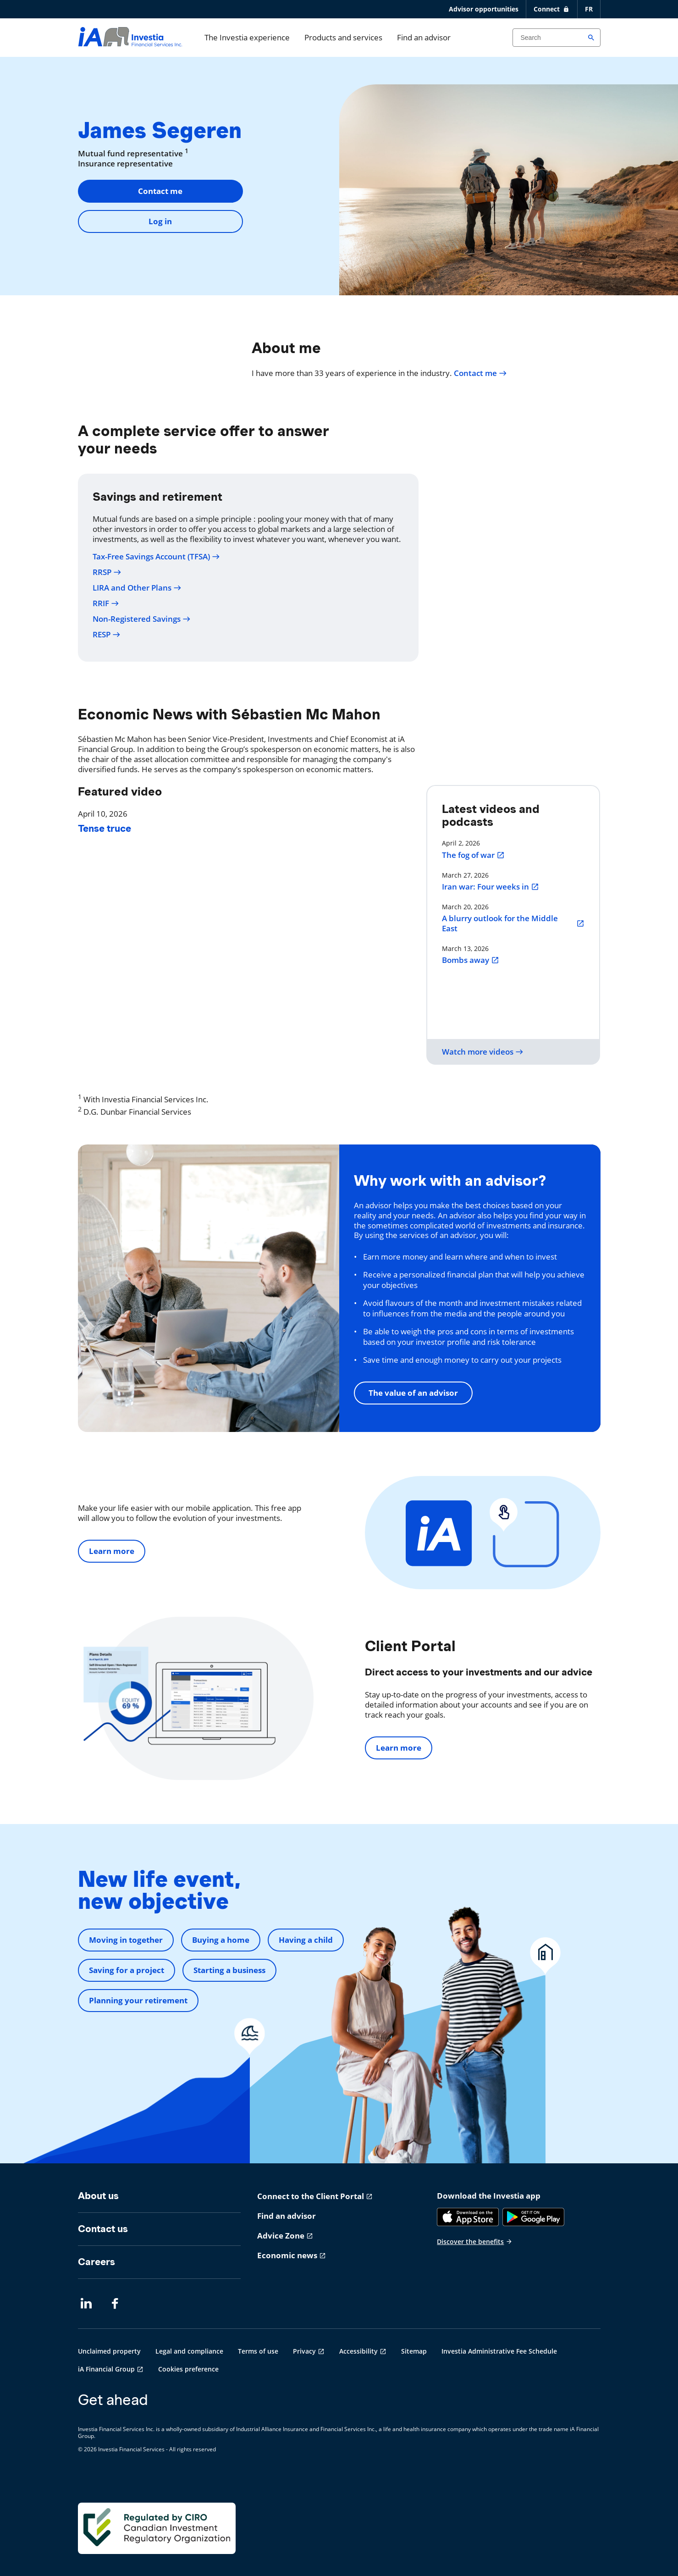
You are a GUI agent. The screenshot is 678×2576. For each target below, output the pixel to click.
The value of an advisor (413, 1393)
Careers (96, 2261)
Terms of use (258, 2351)
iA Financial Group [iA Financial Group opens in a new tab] (106, 2369)
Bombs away (470, 960)
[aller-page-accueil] (130, 43)
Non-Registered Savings (142, 619)
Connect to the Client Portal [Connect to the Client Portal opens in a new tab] (310, 2196)
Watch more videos (483, 1052)
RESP (107, 635)
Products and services (343, 37)
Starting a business (229, 1970)
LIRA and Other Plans (137, 588)
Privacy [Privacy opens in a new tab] (304, 2351)
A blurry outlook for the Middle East (513, 923)
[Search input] (556, 37)
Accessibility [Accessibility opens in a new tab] (358, 2351)
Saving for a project (126, 1970)
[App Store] (468, 2217)
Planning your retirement (138, 2000)
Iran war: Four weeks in (490, 887)
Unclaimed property (109, 2351)
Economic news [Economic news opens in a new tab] (287, 2255)
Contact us (103, 2228)
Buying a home (220, 1940)
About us (98, 2195)
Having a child (306, 1940)
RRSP (107, 572)
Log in (160, 221)
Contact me (160, 191)
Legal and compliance (189, 2351)
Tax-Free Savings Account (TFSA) (156, 557)
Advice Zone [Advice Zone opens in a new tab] (280, 2235)
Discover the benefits (475, 2241)
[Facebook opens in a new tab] (117, 2303)
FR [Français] (589, 9)
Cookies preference (188, 2369)
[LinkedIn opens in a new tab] (86, 2303)
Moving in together (126, 1940)
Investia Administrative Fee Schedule (499, 2351)
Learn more (111, 1551)
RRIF (106, 603)
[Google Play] (533, 2217)
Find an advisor (424, 37)
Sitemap (414, 2351)
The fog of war (473, 855)
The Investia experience (247, 37)
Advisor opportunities (483, 9)
